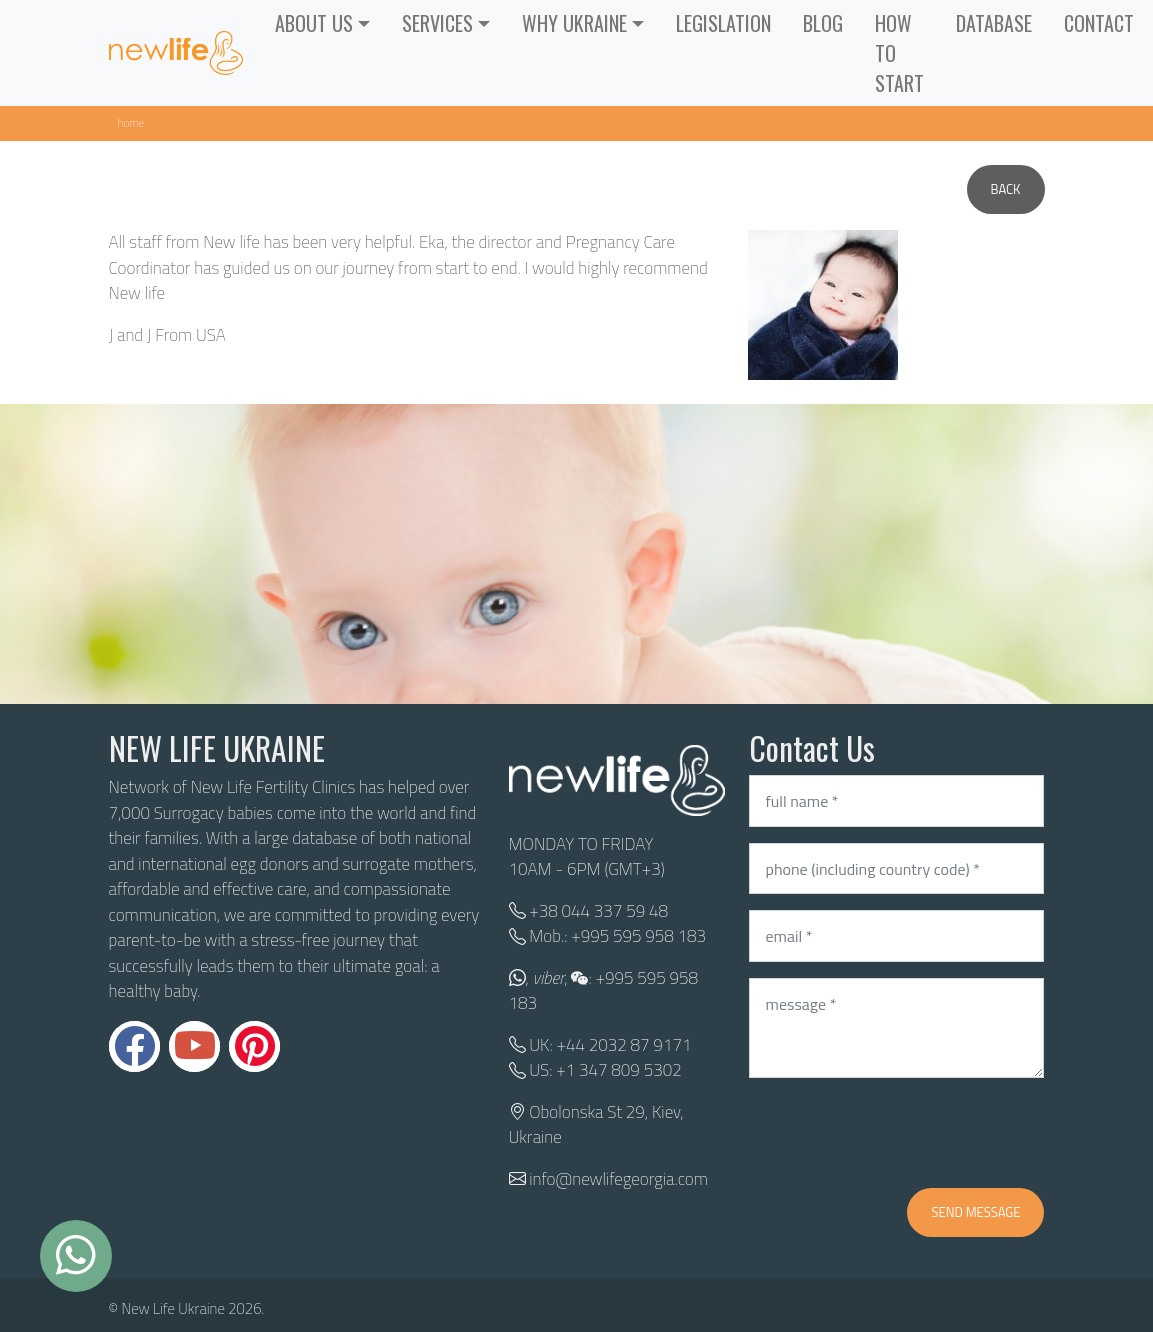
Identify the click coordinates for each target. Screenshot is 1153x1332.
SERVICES (437, 23)
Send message (975, 1212)
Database (994, 23)
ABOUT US (314, 23)
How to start (899, 53)
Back (1006, 189)
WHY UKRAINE (574, 23)
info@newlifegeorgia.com (618, 1179)
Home (131, 122)
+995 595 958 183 (638, 936)
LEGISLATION (723, 23)
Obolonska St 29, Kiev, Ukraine (596, 1125)
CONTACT (1099, 23)
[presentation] (901, 1133)
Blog (823, 23)
